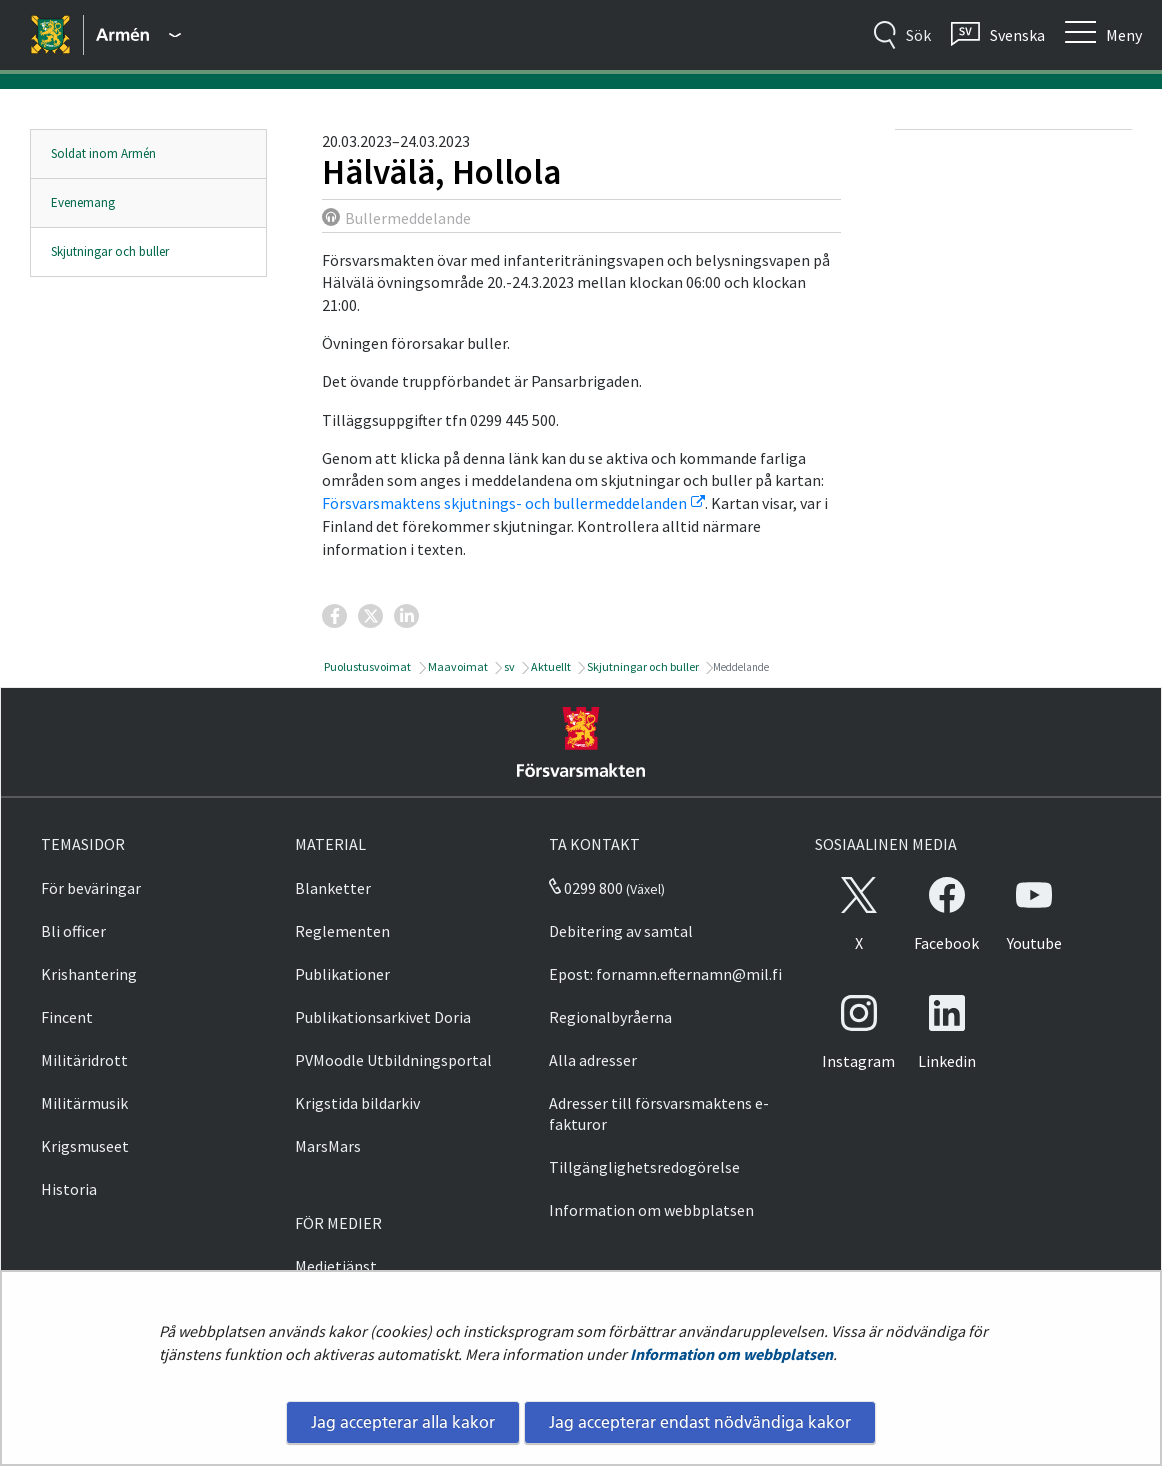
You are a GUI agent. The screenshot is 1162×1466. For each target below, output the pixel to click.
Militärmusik (84, 1103)
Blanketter (333, 888)
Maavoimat (457, 666)
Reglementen (342, 931)
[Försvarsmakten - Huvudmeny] (138, 35)
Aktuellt (550, 666)
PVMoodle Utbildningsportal (393, 1060)
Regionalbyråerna (610, 1017)
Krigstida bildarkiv (357, 1103)
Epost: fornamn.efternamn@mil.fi (665, 974)
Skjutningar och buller (110, 251)
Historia (69, 1189)
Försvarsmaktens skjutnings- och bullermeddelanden (513, 503)
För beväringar (91, 888)
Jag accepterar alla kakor (403, 1422)
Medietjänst (336, 1266)
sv (508, 666)
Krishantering (89, 974)
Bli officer (73, 931)
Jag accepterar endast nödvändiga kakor (700, 1422)
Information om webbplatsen (731, 1354)
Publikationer (342, 974)
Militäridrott (84, 1060)
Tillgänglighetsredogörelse (644, 1167)
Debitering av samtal (621, 931)
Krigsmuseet (85, 1146)
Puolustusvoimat (366, 666)
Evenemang (83, 202)
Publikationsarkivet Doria (383, 1017)
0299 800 (586, 888)
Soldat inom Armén (103, 153)
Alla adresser (593, 1060)
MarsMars (328, 1146)
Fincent (67, 1017)
